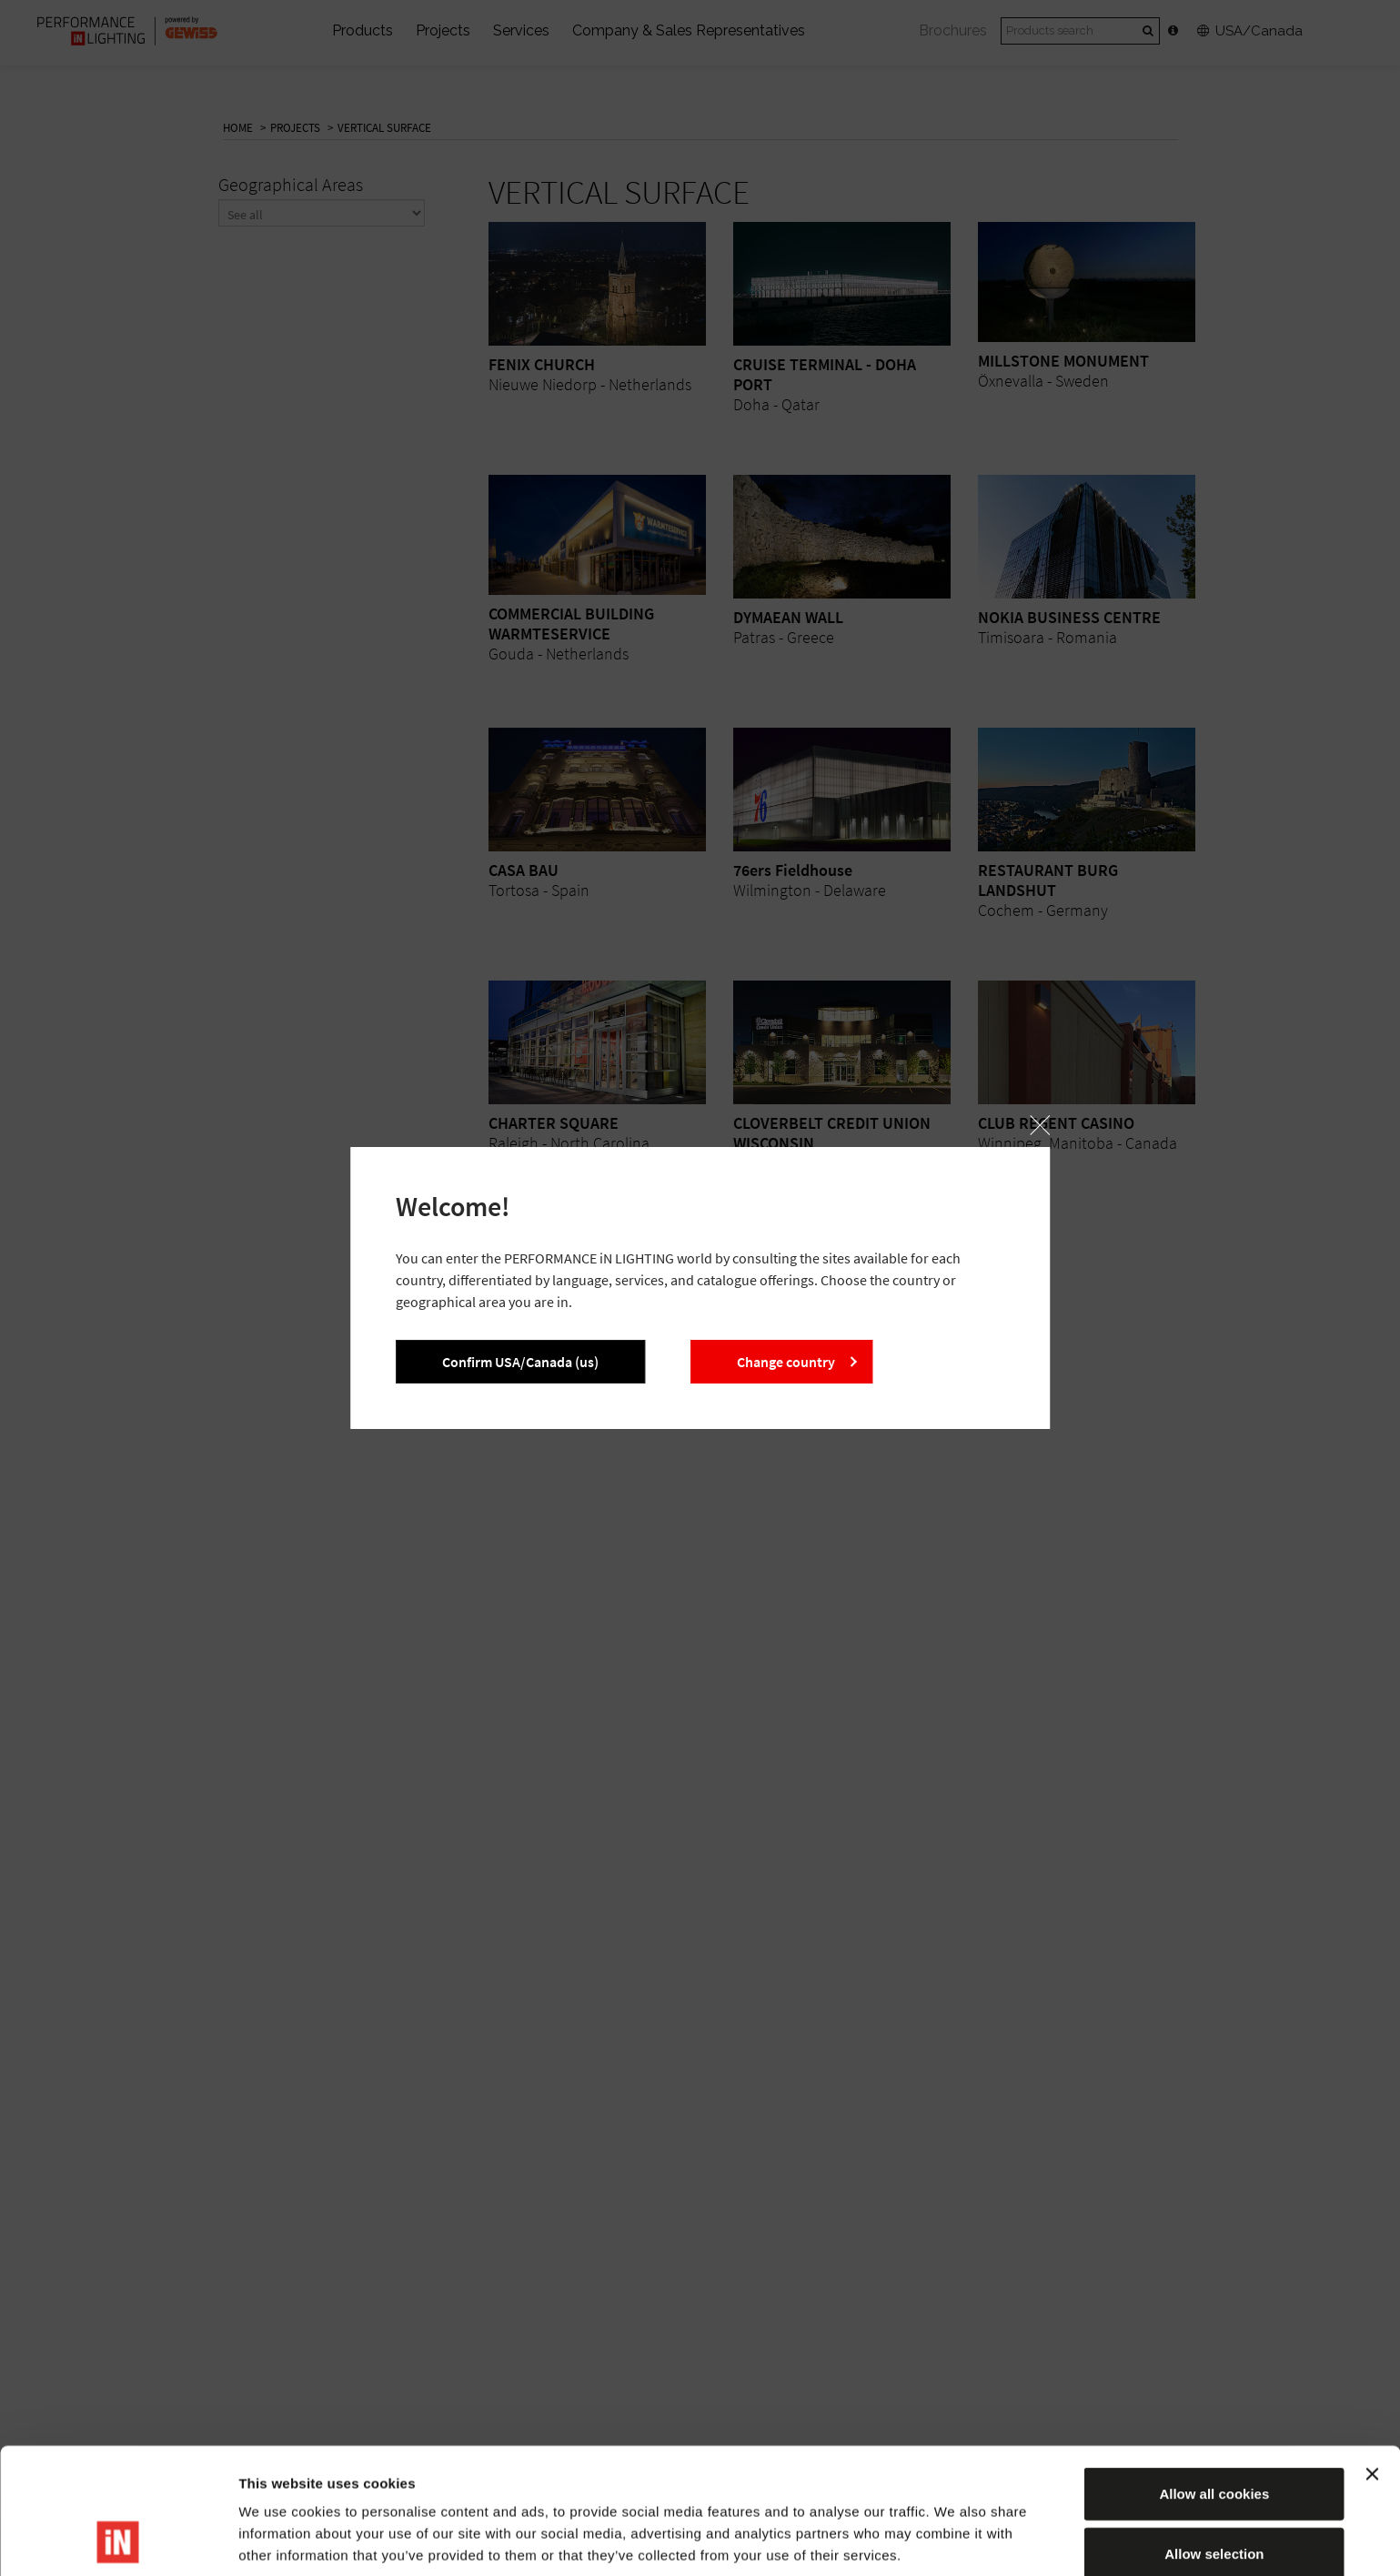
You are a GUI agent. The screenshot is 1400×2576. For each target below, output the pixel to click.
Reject (1214, 2494)
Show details (954, 2540)
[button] (1040, 1125)
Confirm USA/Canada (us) (520, 1362)
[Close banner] (1371, 2356)
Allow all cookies (1214, 2375)
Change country (786, 1362)
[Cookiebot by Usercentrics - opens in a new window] (117, 2540)
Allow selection (1214, 2435)
